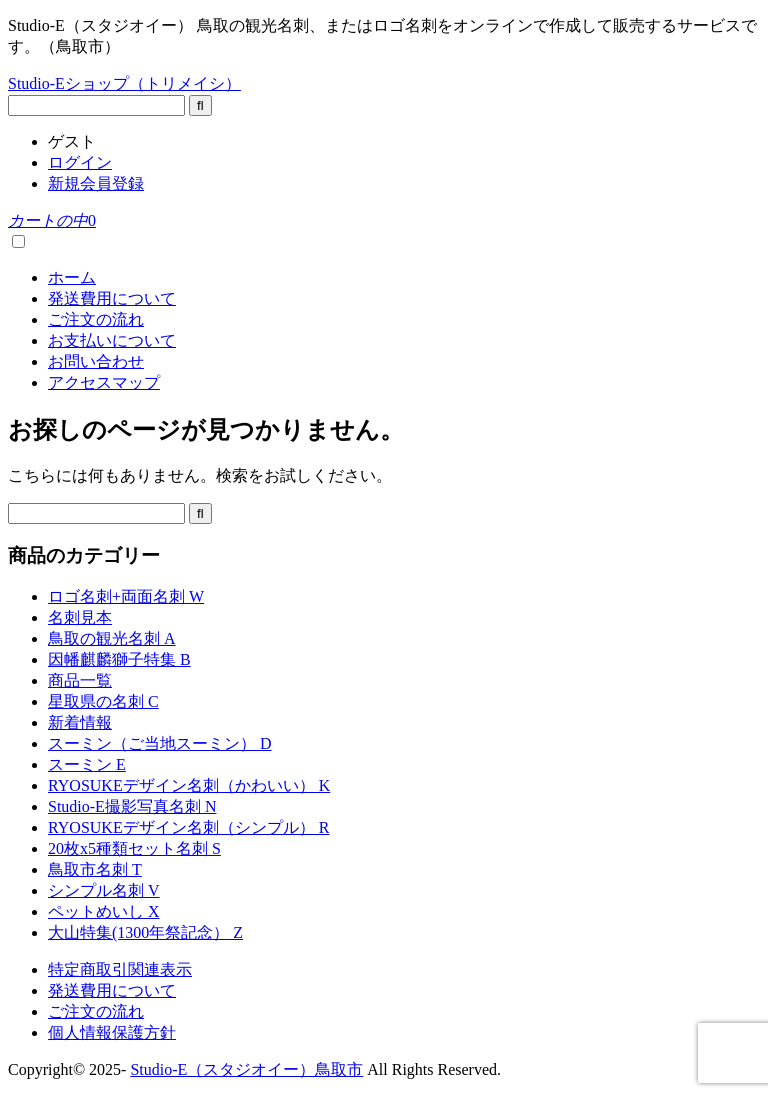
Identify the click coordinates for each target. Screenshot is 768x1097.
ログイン (80, 162)
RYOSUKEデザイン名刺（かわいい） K (189, 785)
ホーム (72, 277)
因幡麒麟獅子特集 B (119, 659)
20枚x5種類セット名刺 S (134, 848)
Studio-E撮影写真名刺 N (132, 806)
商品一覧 (80, 680)
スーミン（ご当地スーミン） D (160, 743)
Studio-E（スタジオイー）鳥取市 (246, 1069)
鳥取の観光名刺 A (112, 638)
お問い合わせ (96, 361)
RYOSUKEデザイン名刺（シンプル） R (188, 827)
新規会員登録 (96, 183)
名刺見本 (80, 617)
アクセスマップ (104, 382)
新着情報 (80, 722)
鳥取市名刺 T (95, 869)
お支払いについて (112, 340)
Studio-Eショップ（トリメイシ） (124, 83)
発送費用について (112, 298)
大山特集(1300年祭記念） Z (145, 932)
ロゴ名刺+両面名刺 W (126, 596)
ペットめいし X (104, 911)
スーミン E (87, 764)
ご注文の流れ (96, 319)
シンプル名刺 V (104, 890)
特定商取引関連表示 (120, 969)
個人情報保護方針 (112, 1032)
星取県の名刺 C (103, 701)
